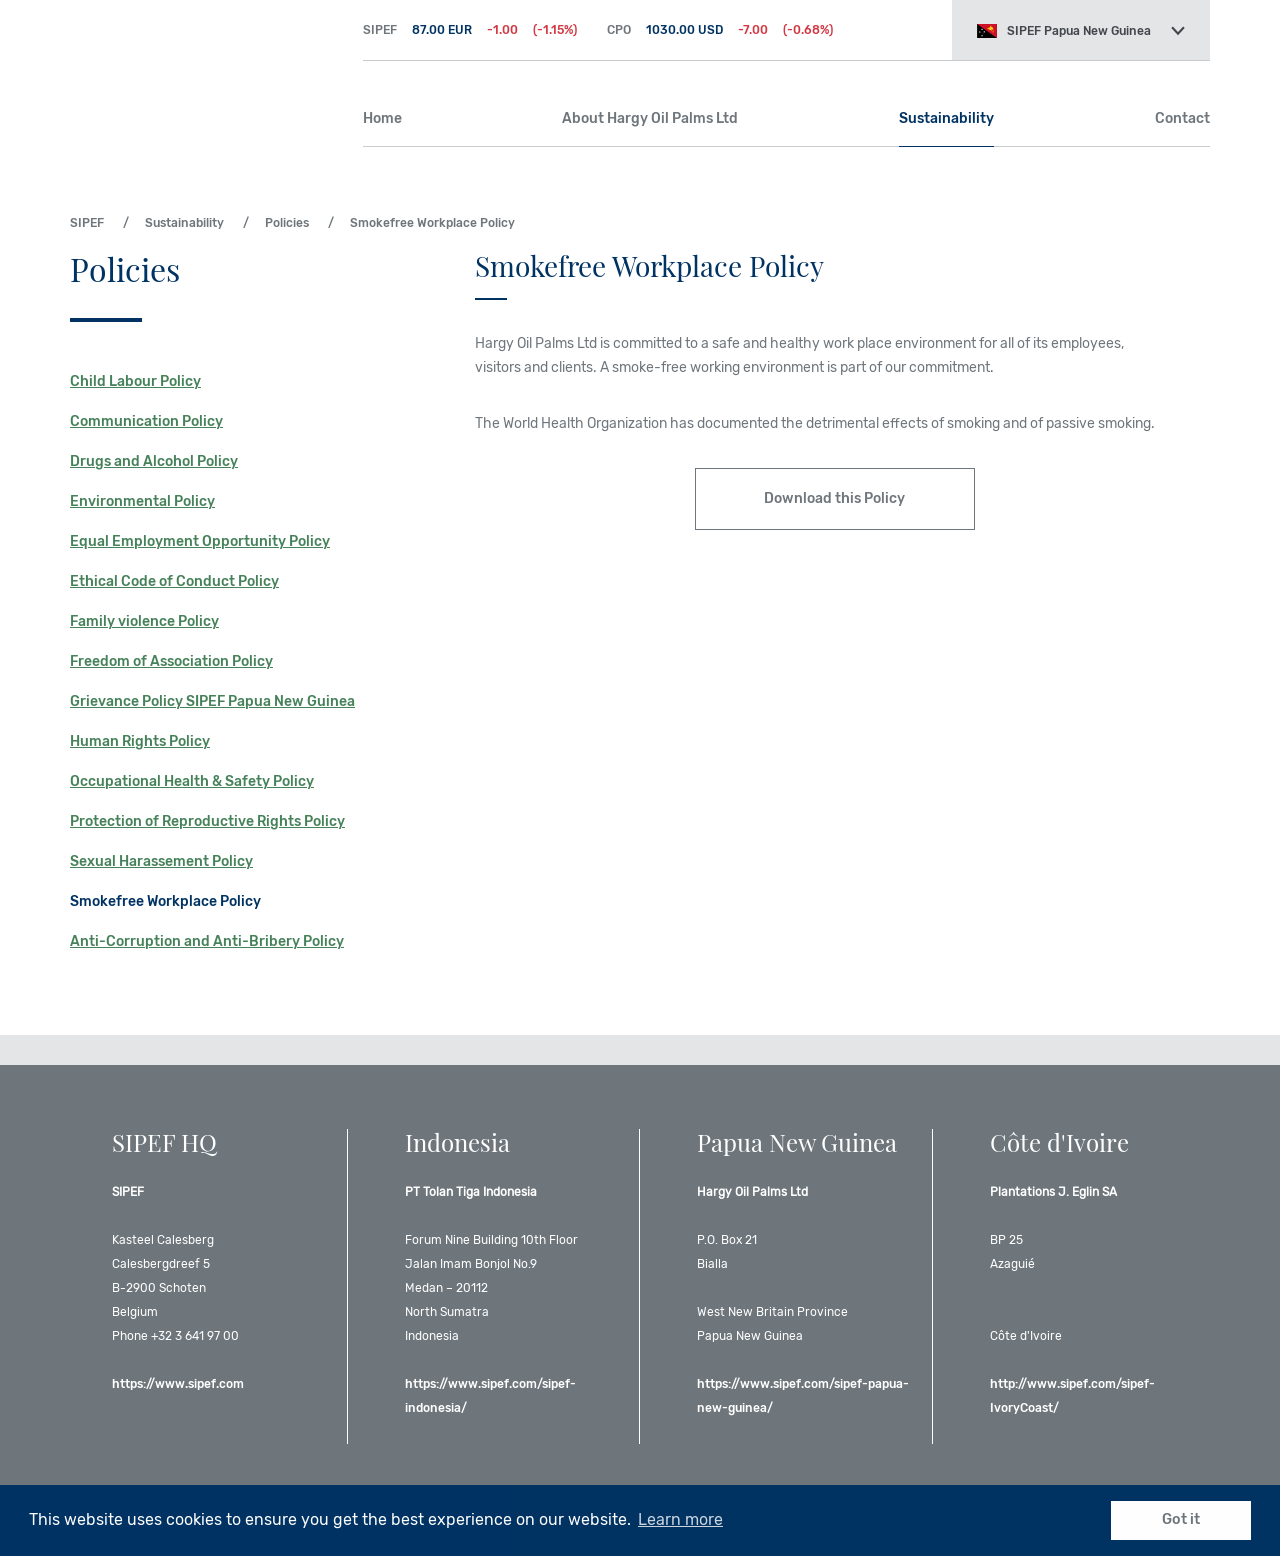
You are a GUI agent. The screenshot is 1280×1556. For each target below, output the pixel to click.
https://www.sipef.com (178, 1384)
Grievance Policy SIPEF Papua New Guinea (212, 701)
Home (382, 118)
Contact (1182, 118)
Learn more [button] (680, 1519)
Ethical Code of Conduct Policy (174, 581)
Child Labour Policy (135, 381)
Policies (287, 223)
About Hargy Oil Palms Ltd (650, 118)
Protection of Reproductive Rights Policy (207, 821)
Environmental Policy (142, 501)
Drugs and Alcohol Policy (154, 461)
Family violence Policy (144, 621)
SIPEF (201, 70)
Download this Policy (834, 498)
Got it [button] (1181, 1519)
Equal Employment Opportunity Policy (200, 541)
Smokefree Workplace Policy (165, 901)
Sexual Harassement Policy (161, 861)
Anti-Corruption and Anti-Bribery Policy (207, 941)
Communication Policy (146, 421)
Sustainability (946, 118)
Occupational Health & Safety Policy (192, 781)
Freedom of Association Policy (171, 661)
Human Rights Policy (140, 741)
